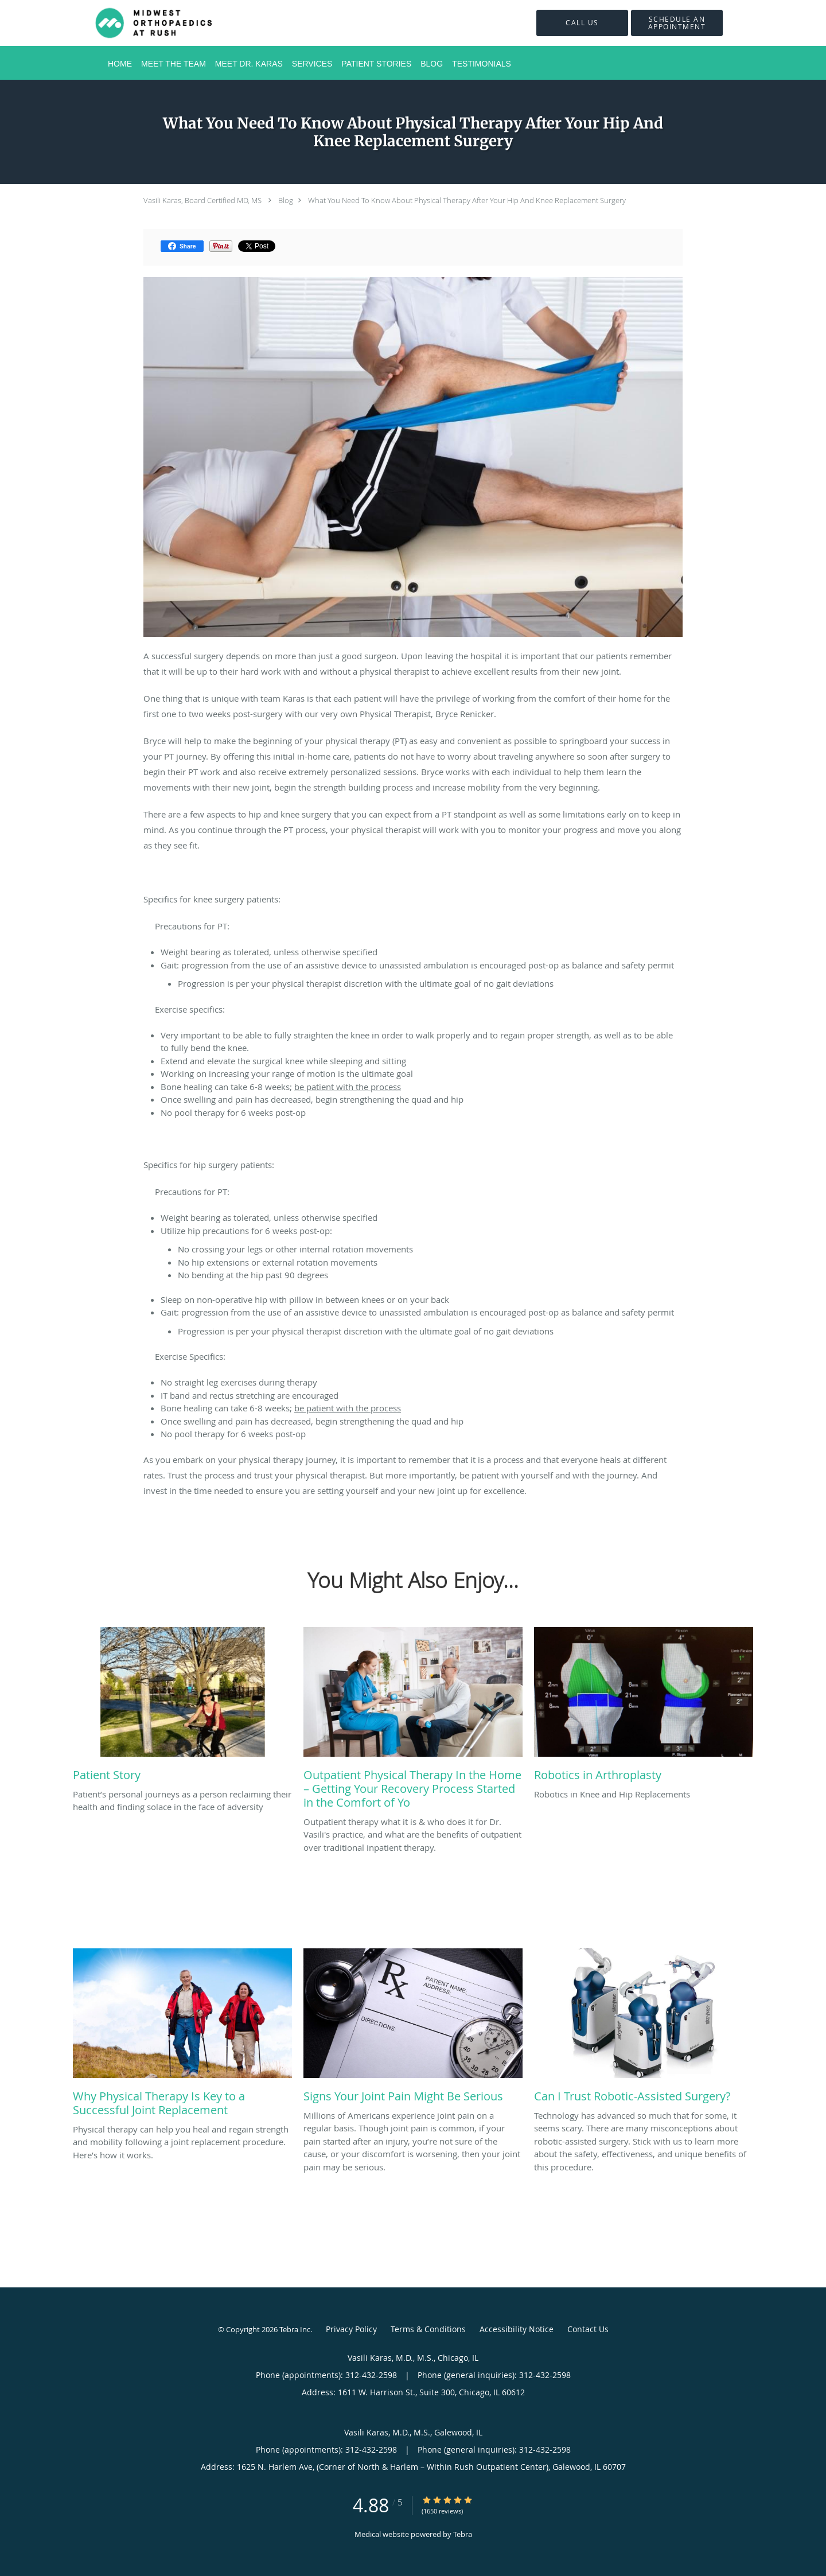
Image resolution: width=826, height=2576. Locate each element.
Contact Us (588, 2329)
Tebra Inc (294, 2329)
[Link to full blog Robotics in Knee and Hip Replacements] (643, 1707)
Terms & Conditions (428, 2329)
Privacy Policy (351, 2329)
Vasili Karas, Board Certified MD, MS (202, 200)
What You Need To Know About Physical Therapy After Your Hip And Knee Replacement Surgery (467, 200)
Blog (285, 200)
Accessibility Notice (517, 2329)
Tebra (462, 2534)
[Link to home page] (139, 23)
